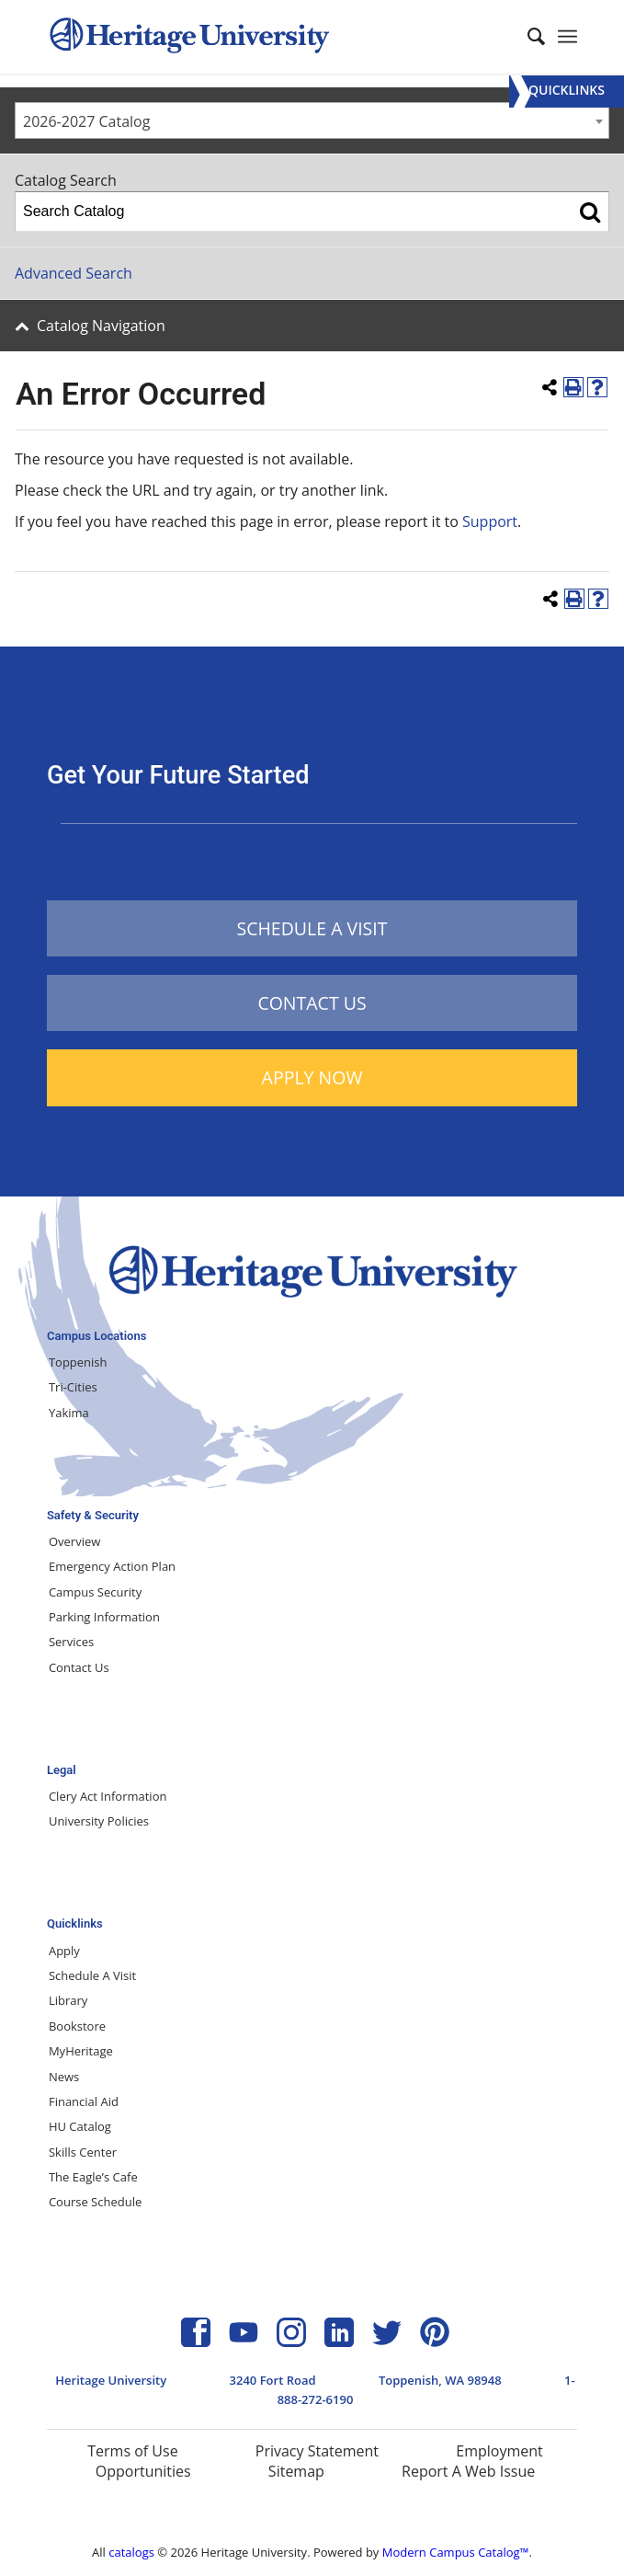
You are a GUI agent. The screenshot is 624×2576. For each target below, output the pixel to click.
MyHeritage (81, 2051)
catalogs (131, 2552)
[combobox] (312, 120)
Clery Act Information (108, 1796)
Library (68, 2000)
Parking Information (104, 1617)
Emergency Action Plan (112, 1566)
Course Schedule (95, 2201)
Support (489, 521)
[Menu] (566, 91)
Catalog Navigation (101, 325)
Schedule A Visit (92, 1975)
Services (71, 1641)
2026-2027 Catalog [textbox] (86, 121)
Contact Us (79, 1667)
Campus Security (95, 1592)
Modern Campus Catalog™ (455, 2552)
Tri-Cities (73, 1387)
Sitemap (296, 2471)
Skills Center (83, 2152)
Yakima (69, 1412)
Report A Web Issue (468, 2471)
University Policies (99, 1821)
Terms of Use (132, 2451)
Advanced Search (73, 273)
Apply (64, 1950)
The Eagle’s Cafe (93, 2177)
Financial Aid (84, 2101)
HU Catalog (80, 2126)
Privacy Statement (317, 2451)
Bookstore (77, 2026)
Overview (74, 1541)
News (64, 2076)
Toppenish (78, 1362)
